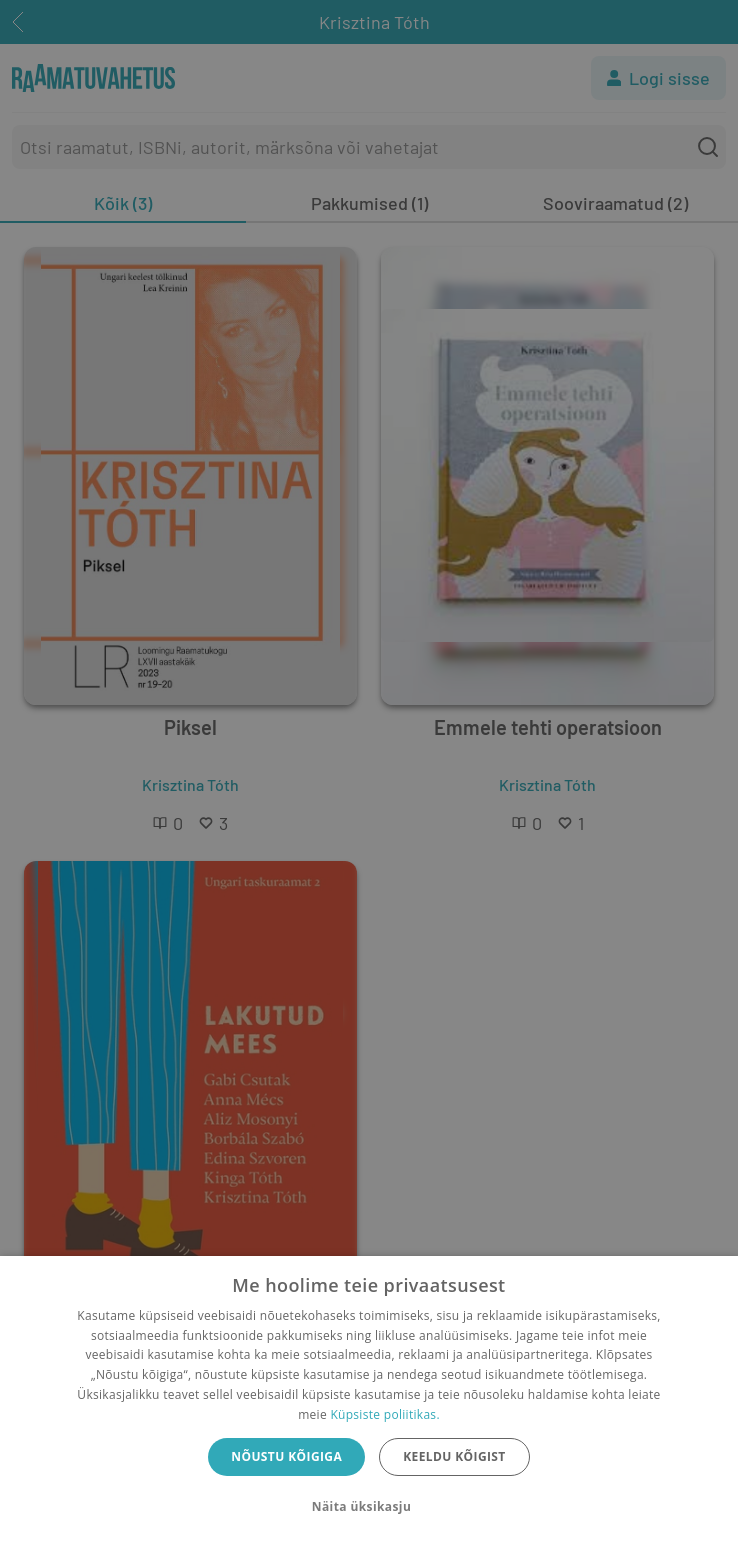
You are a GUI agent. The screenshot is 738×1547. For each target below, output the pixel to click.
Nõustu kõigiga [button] (286, 1456)
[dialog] (369, 1401)
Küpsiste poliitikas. (384, 1414)
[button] (369, 1507)
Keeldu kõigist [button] (454, 1456)
